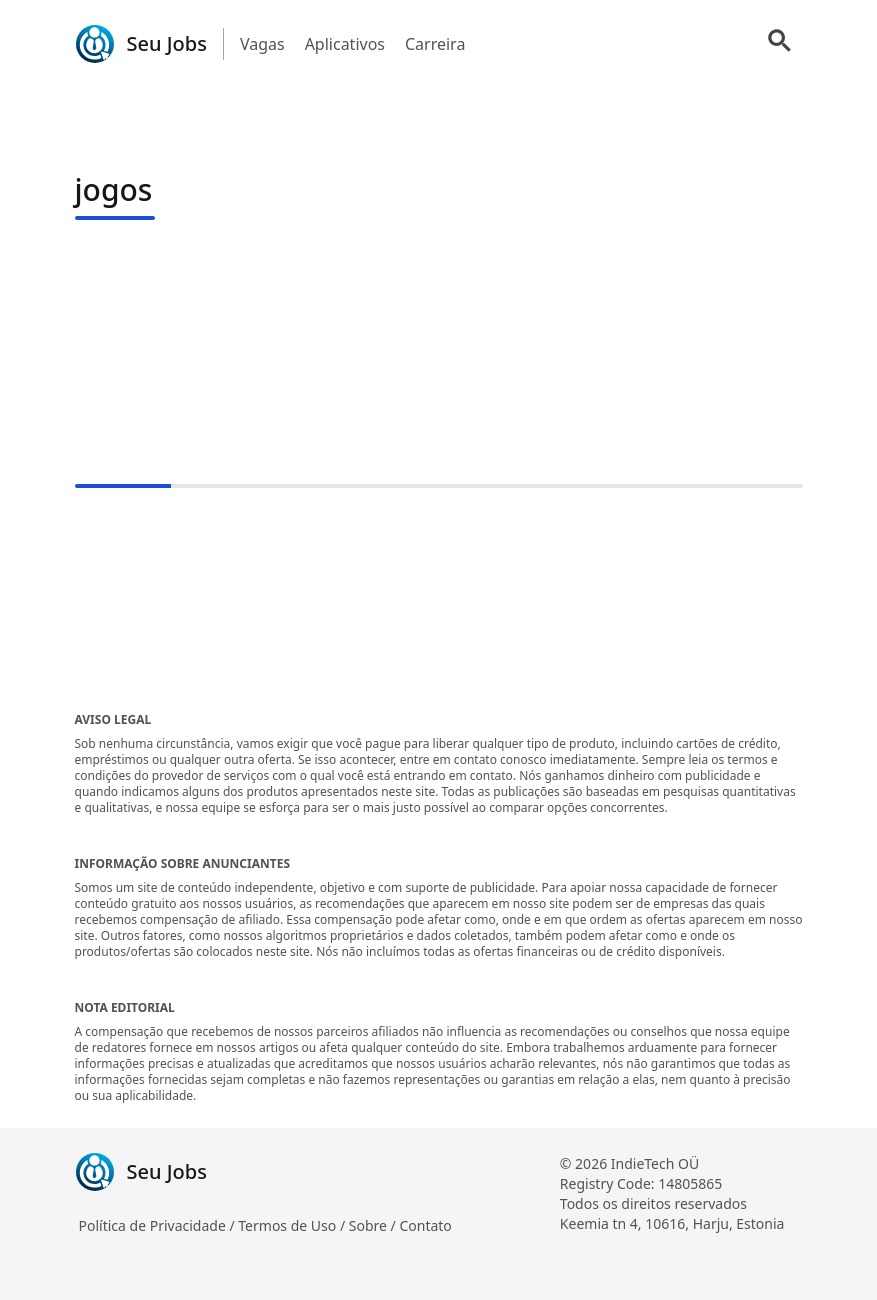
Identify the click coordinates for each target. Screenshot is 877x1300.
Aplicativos (345, 44)
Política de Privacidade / (159, 1225)
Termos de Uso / (293, 1225)
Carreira (435, 44)
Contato (425, 1225)
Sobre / (374, 1225)
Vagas (262, 44)
